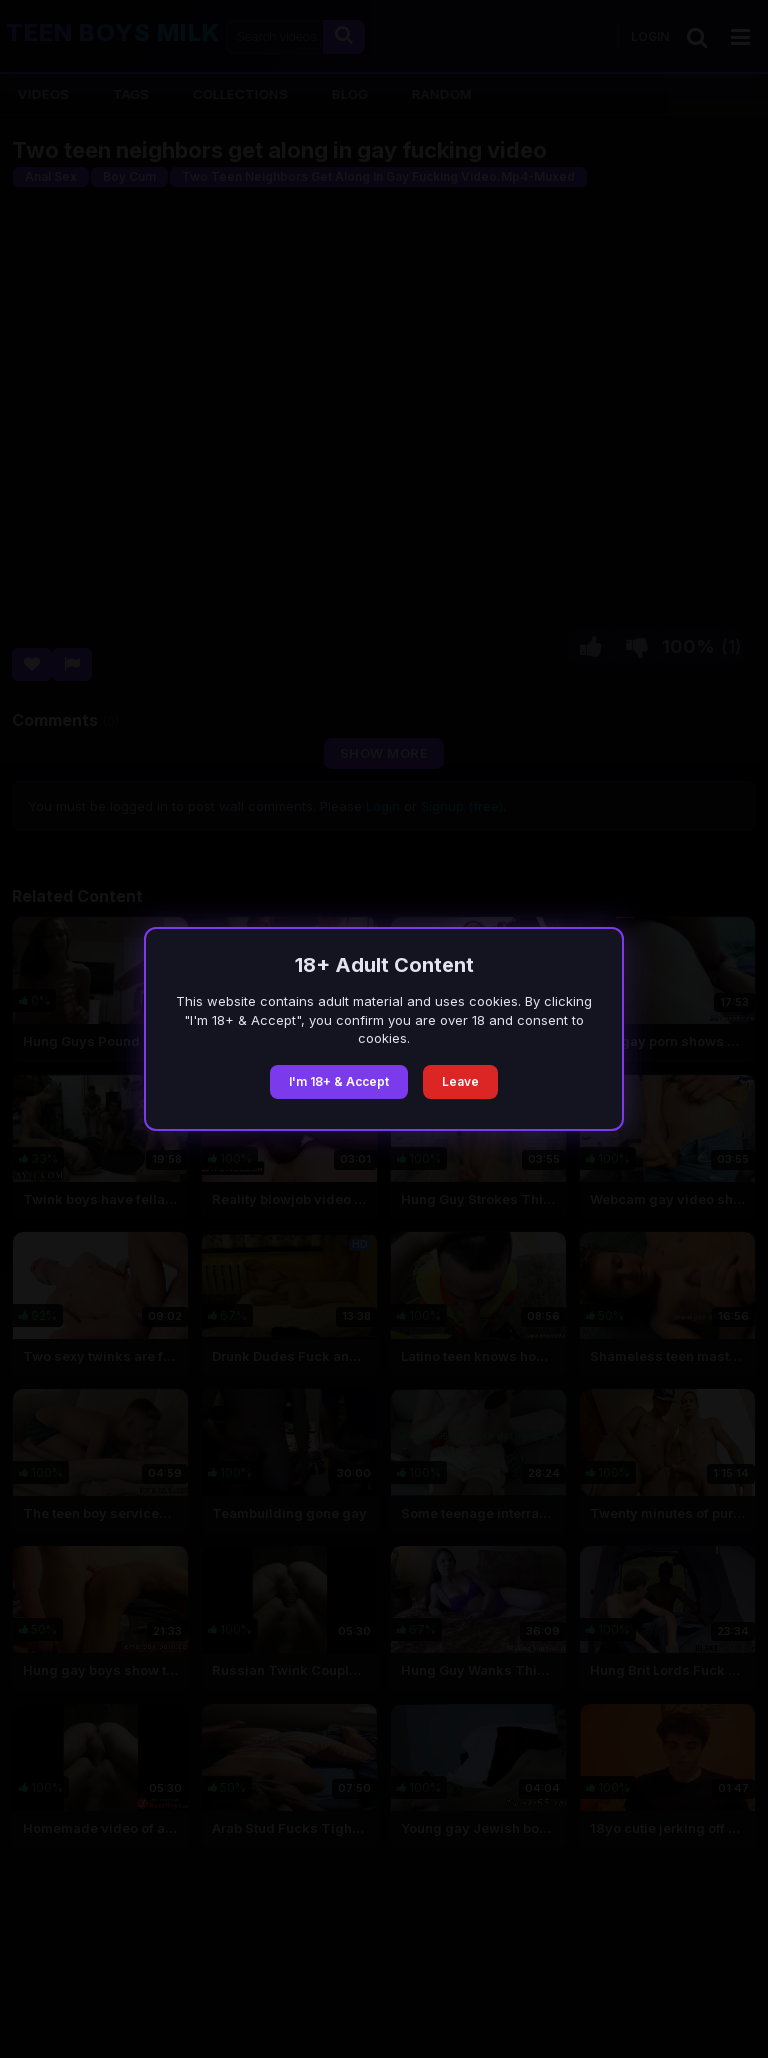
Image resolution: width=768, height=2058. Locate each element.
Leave (460, 1081)
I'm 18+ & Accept (339, 1081)
